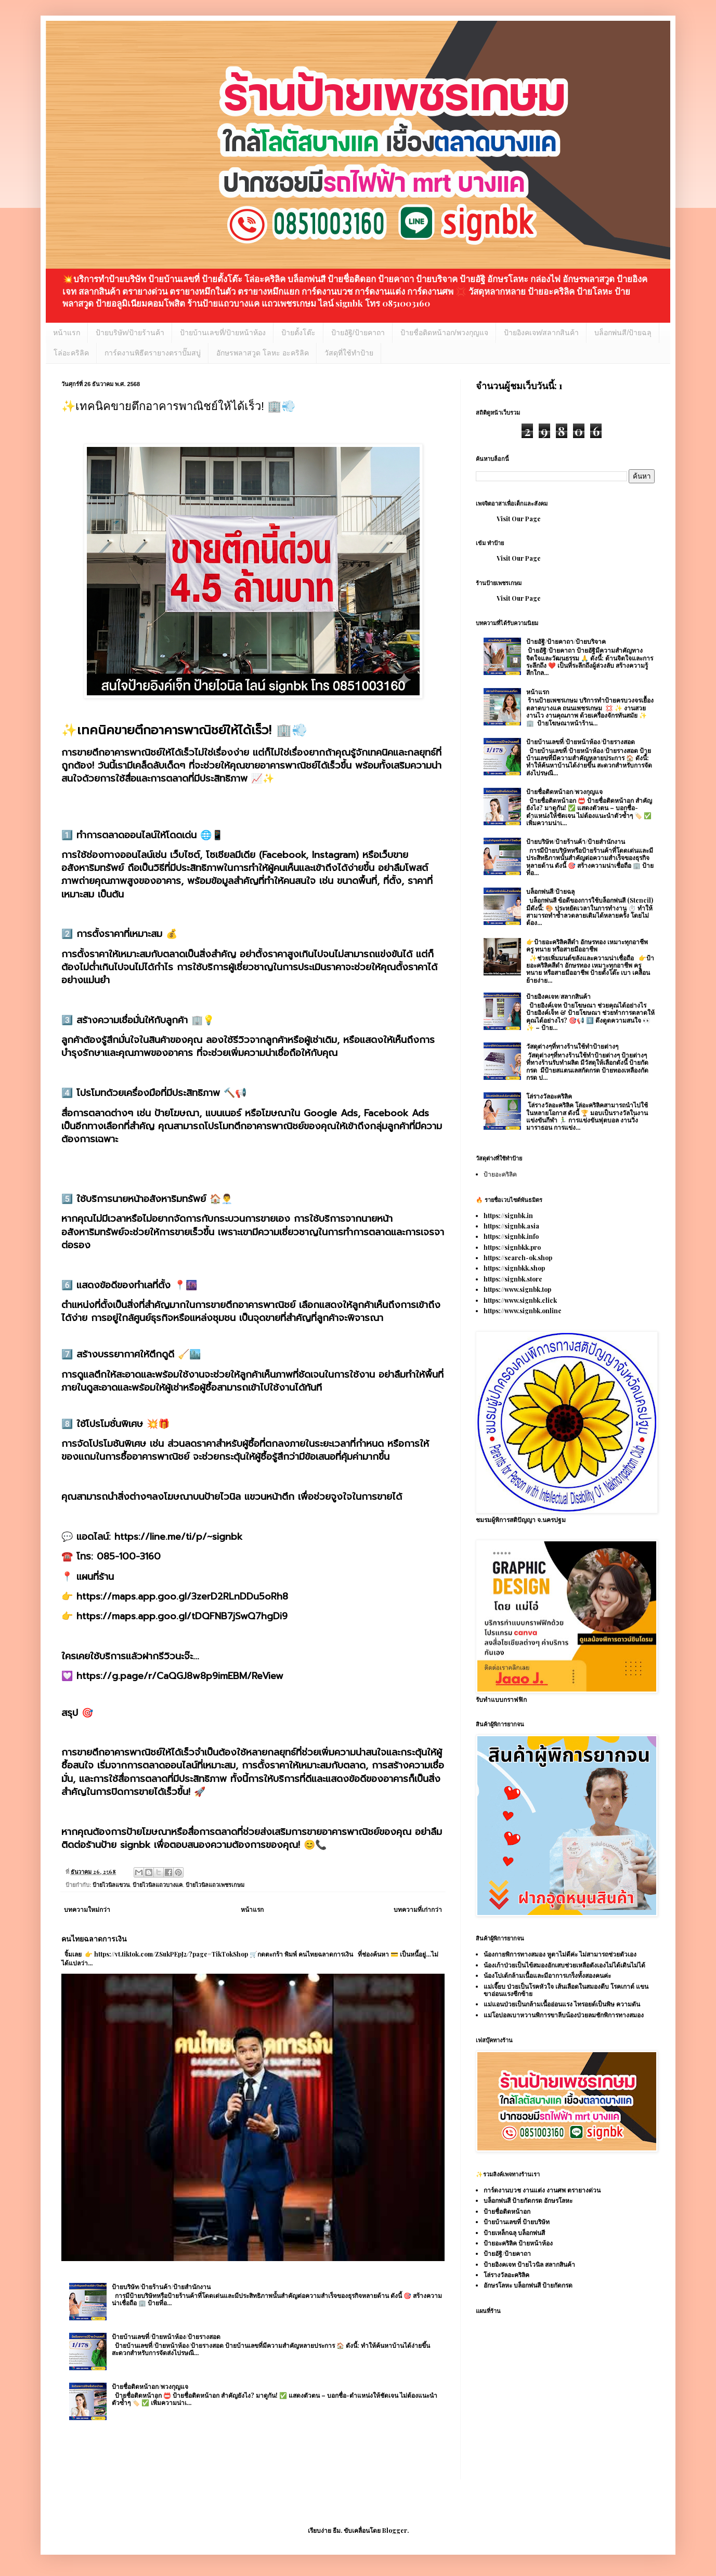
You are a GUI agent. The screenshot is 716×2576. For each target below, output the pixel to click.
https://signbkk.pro (512, 1247)
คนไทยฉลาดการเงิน (94, 1939)
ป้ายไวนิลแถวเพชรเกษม (215, 1884)
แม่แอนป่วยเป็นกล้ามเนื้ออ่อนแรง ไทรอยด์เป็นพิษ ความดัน (562, 2004)
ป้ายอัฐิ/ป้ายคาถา (358, 332)
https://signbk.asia (511, 1226)
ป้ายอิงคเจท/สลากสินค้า (541, 332)
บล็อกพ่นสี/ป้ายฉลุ (623, 332)
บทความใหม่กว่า (87, 1909)
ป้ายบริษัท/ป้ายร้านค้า (130, 332)
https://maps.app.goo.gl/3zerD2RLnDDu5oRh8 (182, 1596)
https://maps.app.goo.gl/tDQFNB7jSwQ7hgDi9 (182, 1616)
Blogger (394, 2530)
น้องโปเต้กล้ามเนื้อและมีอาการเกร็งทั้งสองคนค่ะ (547, 1975)
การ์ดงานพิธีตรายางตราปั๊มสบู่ (153, 353)
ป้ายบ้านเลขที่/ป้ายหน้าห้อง (223, 332)
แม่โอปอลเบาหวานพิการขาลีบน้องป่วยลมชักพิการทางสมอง (564, 2015)
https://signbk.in (508, 1215)
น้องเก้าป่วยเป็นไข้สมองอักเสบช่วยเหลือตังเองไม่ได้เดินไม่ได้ (564, 1965)
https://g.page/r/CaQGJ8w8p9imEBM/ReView (179, 1676)
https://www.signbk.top (517, 1289)
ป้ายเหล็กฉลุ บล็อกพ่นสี (514, 2232)
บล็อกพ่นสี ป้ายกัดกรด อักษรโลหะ (528, 2200)
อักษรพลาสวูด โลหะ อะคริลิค (262, 353)
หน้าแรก (66, 332)
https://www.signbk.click (520, 1300)
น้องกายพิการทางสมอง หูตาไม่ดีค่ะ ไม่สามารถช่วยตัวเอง (560, 1954)
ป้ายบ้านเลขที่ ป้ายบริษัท (517, 2221)
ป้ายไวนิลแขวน (111, 1884)
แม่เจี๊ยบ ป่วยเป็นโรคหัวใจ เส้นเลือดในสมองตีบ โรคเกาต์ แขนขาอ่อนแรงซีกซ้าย (566, 1990)
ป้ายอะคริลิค (500, 1174)
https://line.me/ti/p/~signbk (178, 1536)
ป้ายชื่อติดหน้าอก (507, 2211)
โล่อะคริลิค (71, 353)
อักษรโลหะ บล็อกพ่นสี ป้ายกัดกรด (528, 2285)
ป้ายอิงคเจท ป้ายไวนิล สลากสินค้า (529, 2264)
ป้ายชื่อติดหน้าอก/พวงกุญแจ (444, 332)
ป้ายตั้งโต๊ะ (298, 332)
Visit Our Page (519, 518)
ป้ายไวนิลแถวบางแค (158, 1884)
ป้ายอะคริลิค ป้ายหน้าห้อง (518, 2243)
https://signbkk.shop (514, 1268)
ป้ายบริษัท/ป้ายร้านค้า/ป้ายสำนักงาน (161, 2286)
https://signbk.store (513, 1279)
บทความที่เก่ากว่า (418, 1909)
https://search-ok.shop (518, 1257)
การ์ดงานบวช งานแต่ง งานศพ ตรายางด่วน (542, 2190)
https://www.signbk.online (523, 1310)
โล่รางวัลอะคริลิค (549, 1096)
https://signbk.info (511, 1236)
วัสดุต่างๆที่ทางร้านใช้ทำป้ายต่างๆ (572, 1046)
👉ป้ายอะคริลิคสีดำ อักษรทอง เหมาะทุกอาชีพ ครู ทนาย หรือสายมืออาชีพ (587, 945)
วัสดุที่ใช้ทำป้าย (348, 353)
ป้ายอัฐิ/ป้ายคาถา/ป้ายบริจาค (566, 641)
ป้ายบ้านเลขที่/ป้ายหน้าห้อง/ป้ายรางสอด (166, 2336)
